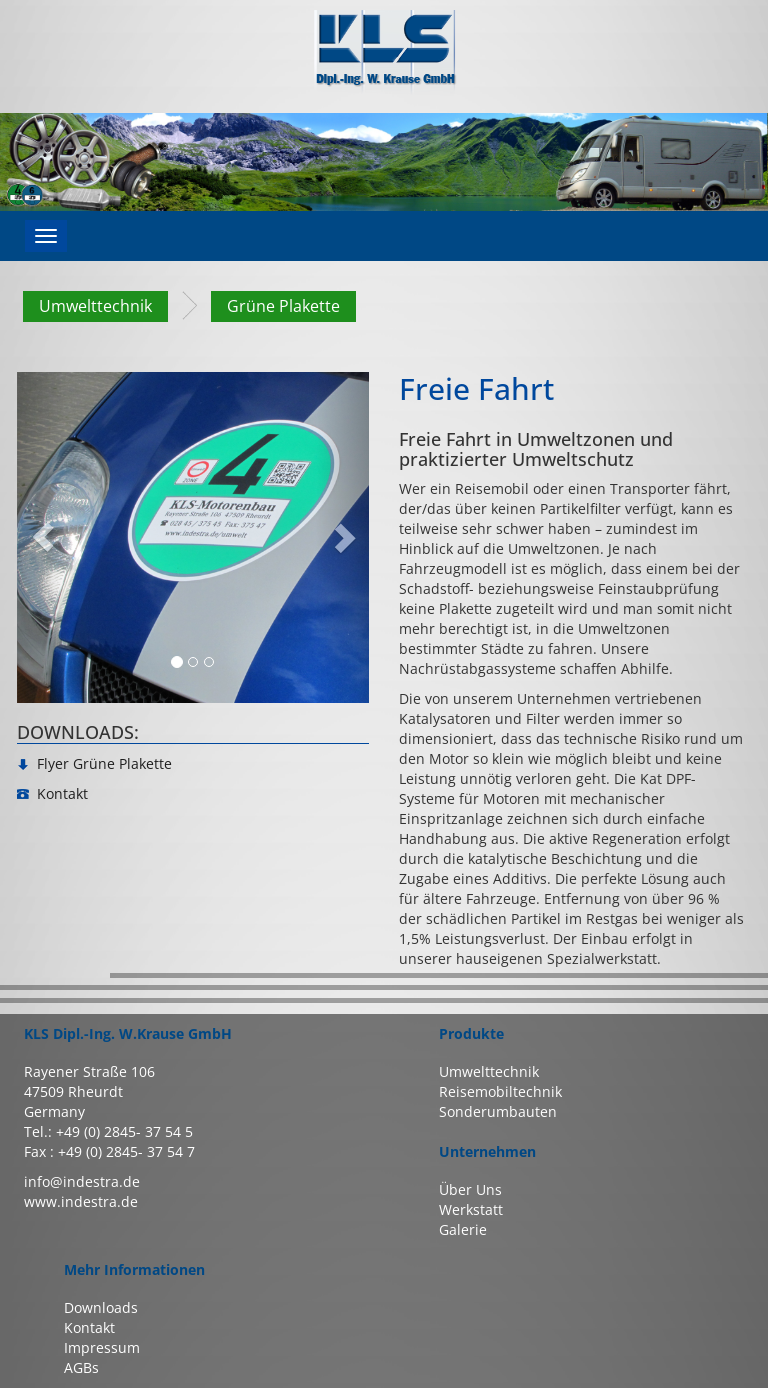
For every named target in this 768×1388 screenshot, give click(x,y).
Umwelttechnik (95, 306)
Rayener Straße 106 (89, 1071)
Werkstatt (471, 1209)
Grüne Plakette (283, 306)
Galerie (463, 1229)
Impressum (102, 1347)
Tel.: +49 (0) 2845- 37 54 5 (108, 1131)
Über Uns (470, 1189)
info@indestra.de (82, 1181)
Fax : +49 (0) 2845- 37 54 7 (109, 1151)
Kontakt (89, 1327)
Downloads (101, 1307)
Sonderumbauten (498, 1111)
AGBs (81, 1367)
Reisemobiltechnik (500, 1091)
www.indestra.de (81, 1201)
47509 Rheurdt (73, 1091)
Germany (54, 1111)
